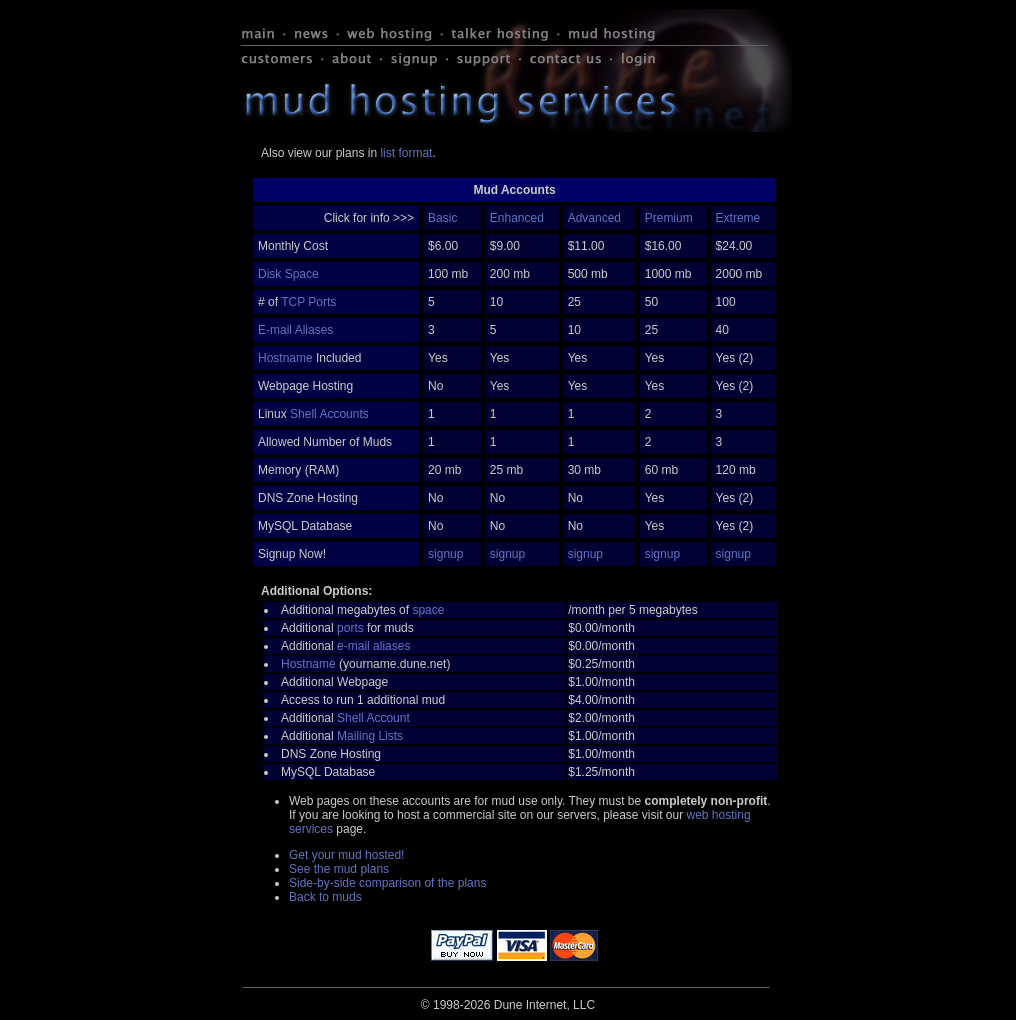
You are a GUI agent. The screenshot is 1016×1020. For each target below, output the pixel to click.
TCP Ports (308, 302)
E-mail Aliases (295, 330)
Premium (669, 218)
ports (350, 628)
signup (445, 554)
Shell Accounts (329, 414)
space (428, 610)
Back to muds (325, 897)
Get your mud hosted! (346, 855)
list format (406, 153)
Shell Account (373, 718)
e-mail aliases (373, 646)
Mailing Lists (370, 736)
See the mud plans (339, 869)
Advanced (594, 218)
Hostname (285, 358)
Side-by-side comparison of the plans (387, 883)
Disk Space (288, 274)
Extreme (738, 218)
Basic (442, 218)
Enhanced (517, 218)
